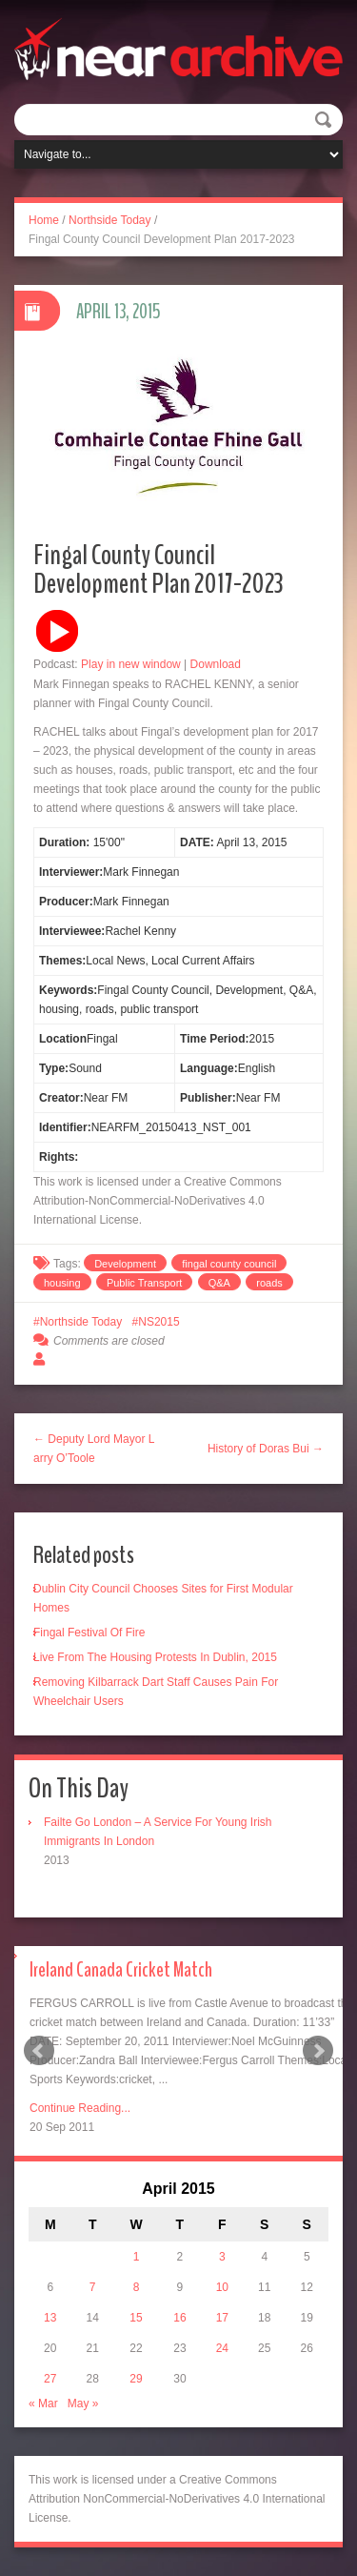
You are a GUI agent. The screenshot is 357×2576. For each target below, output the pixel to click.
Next (318, 2051)
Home (44, 220)
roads (269, 1282)
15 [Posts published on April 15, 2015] (135, 2317)
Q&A (219, 1282)
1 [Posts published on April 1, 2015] (136, 2256)
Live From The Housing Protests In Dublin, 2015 (155, 1657)
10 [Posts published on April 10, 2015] (222, 2287)
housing (62, 1282)
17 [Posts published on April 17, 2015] (222, 2317)
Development (125, 1263)
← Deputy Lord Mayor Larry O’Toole (93, 1448)
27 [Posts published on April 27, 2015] (50, 2378)
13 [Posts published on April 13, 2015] (50, 2317)
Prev (39, 2051)
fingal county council (229, 1263)
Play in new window (131, 664)
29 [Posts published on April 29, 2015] (135, 2378)
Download (215, 664)
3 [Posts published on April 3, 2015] (222, 2256)
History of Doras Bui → (266, 1448)
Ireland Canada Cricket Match (121, 1970)
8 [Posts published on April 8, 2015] (136, 2287)
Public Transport (144, 1282)
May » (83, 2403)
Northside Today (110, 220)
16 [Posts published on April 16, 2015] (179, 2317)
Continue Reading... (80, 2108)
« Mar (43, 2403)
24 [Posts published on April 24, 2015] (222, 2348)
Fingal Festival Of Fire (89, 1632)
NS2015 (158, 1322)
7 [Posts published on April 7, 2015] (92, 2287)
